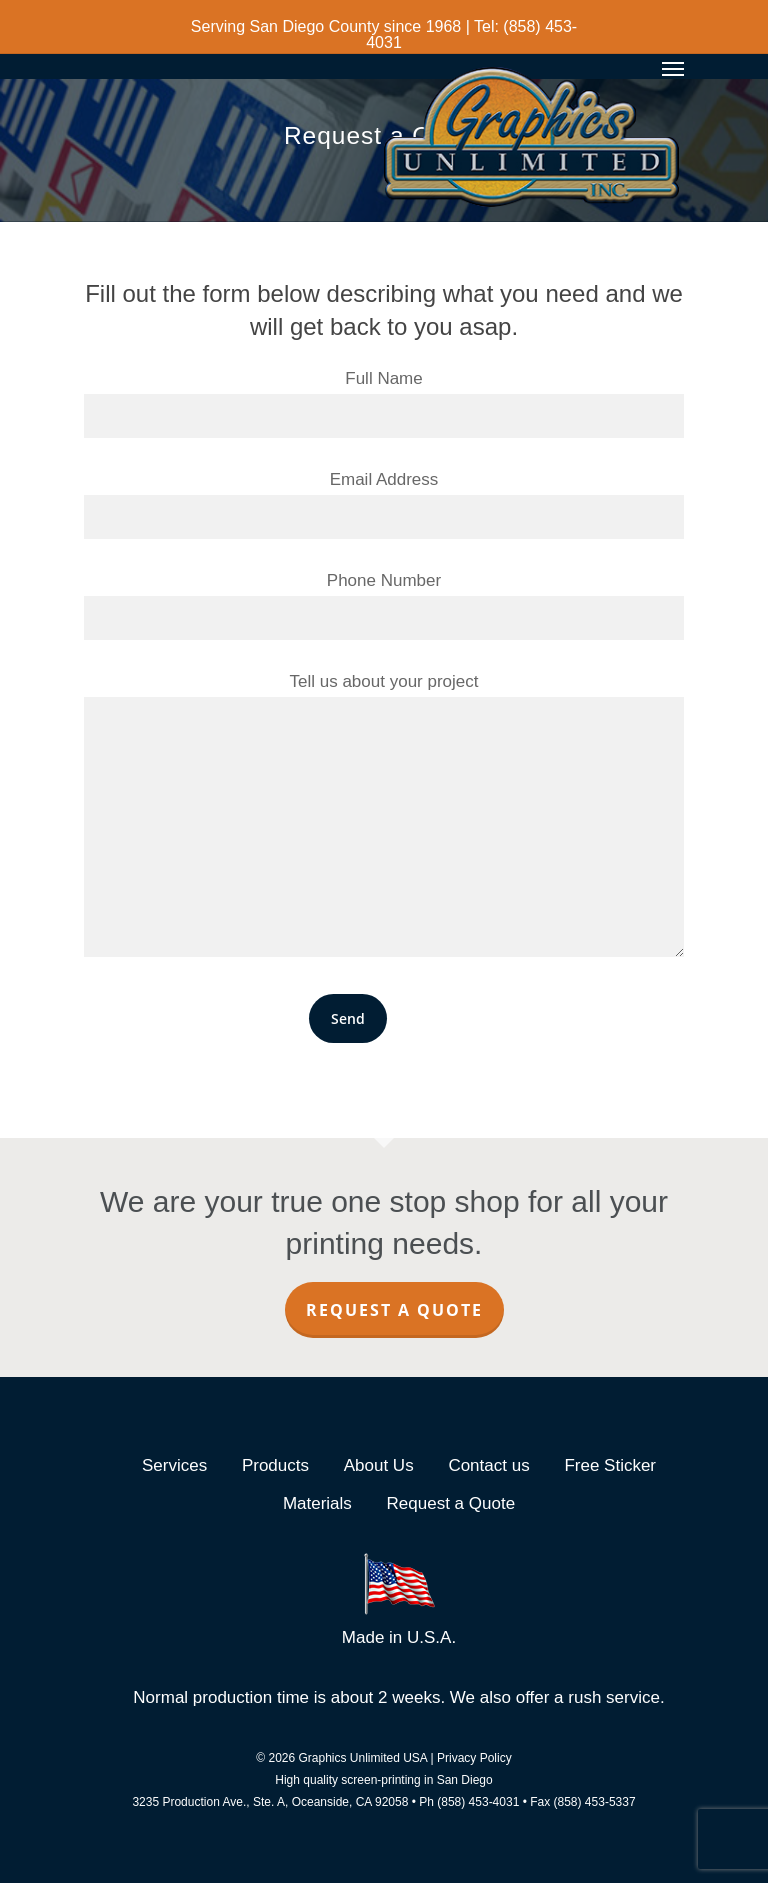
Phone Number (384, 605)
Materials (317, 1503)
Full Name (384, 403)
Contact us (488, 1465)
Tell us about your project (384, 819)
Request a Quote (394, 1310)
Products (275, 1465)
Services (174, 1465)
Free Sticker (610, 1465)
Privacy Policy (474, 1758)
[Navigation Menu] (673, 68)
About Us (379, 1465)
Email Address (384, 504)
